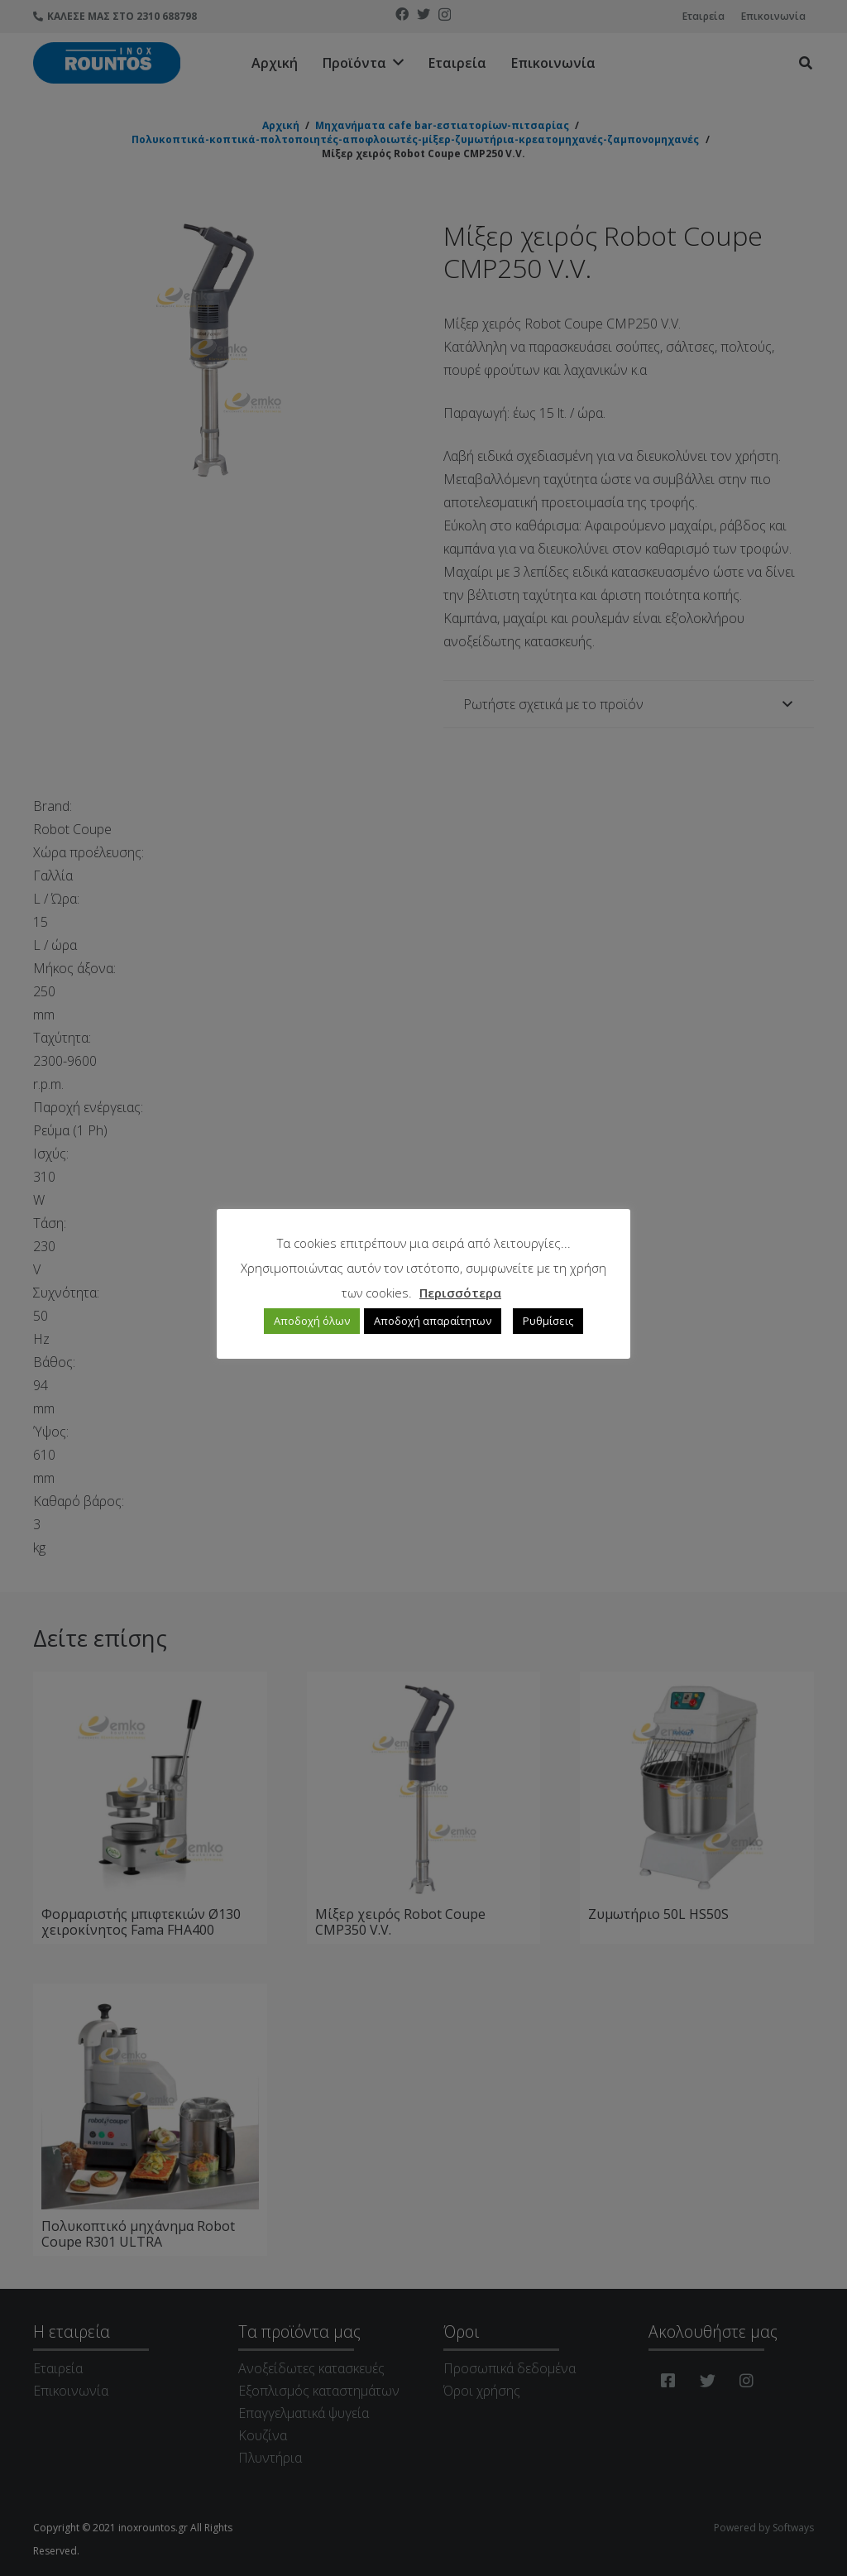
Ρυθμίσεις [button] (548, 1320)
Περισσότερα (460, 1292)
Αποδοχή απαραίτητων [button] (432, 1320)
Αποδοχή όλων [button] (312, 1320)
